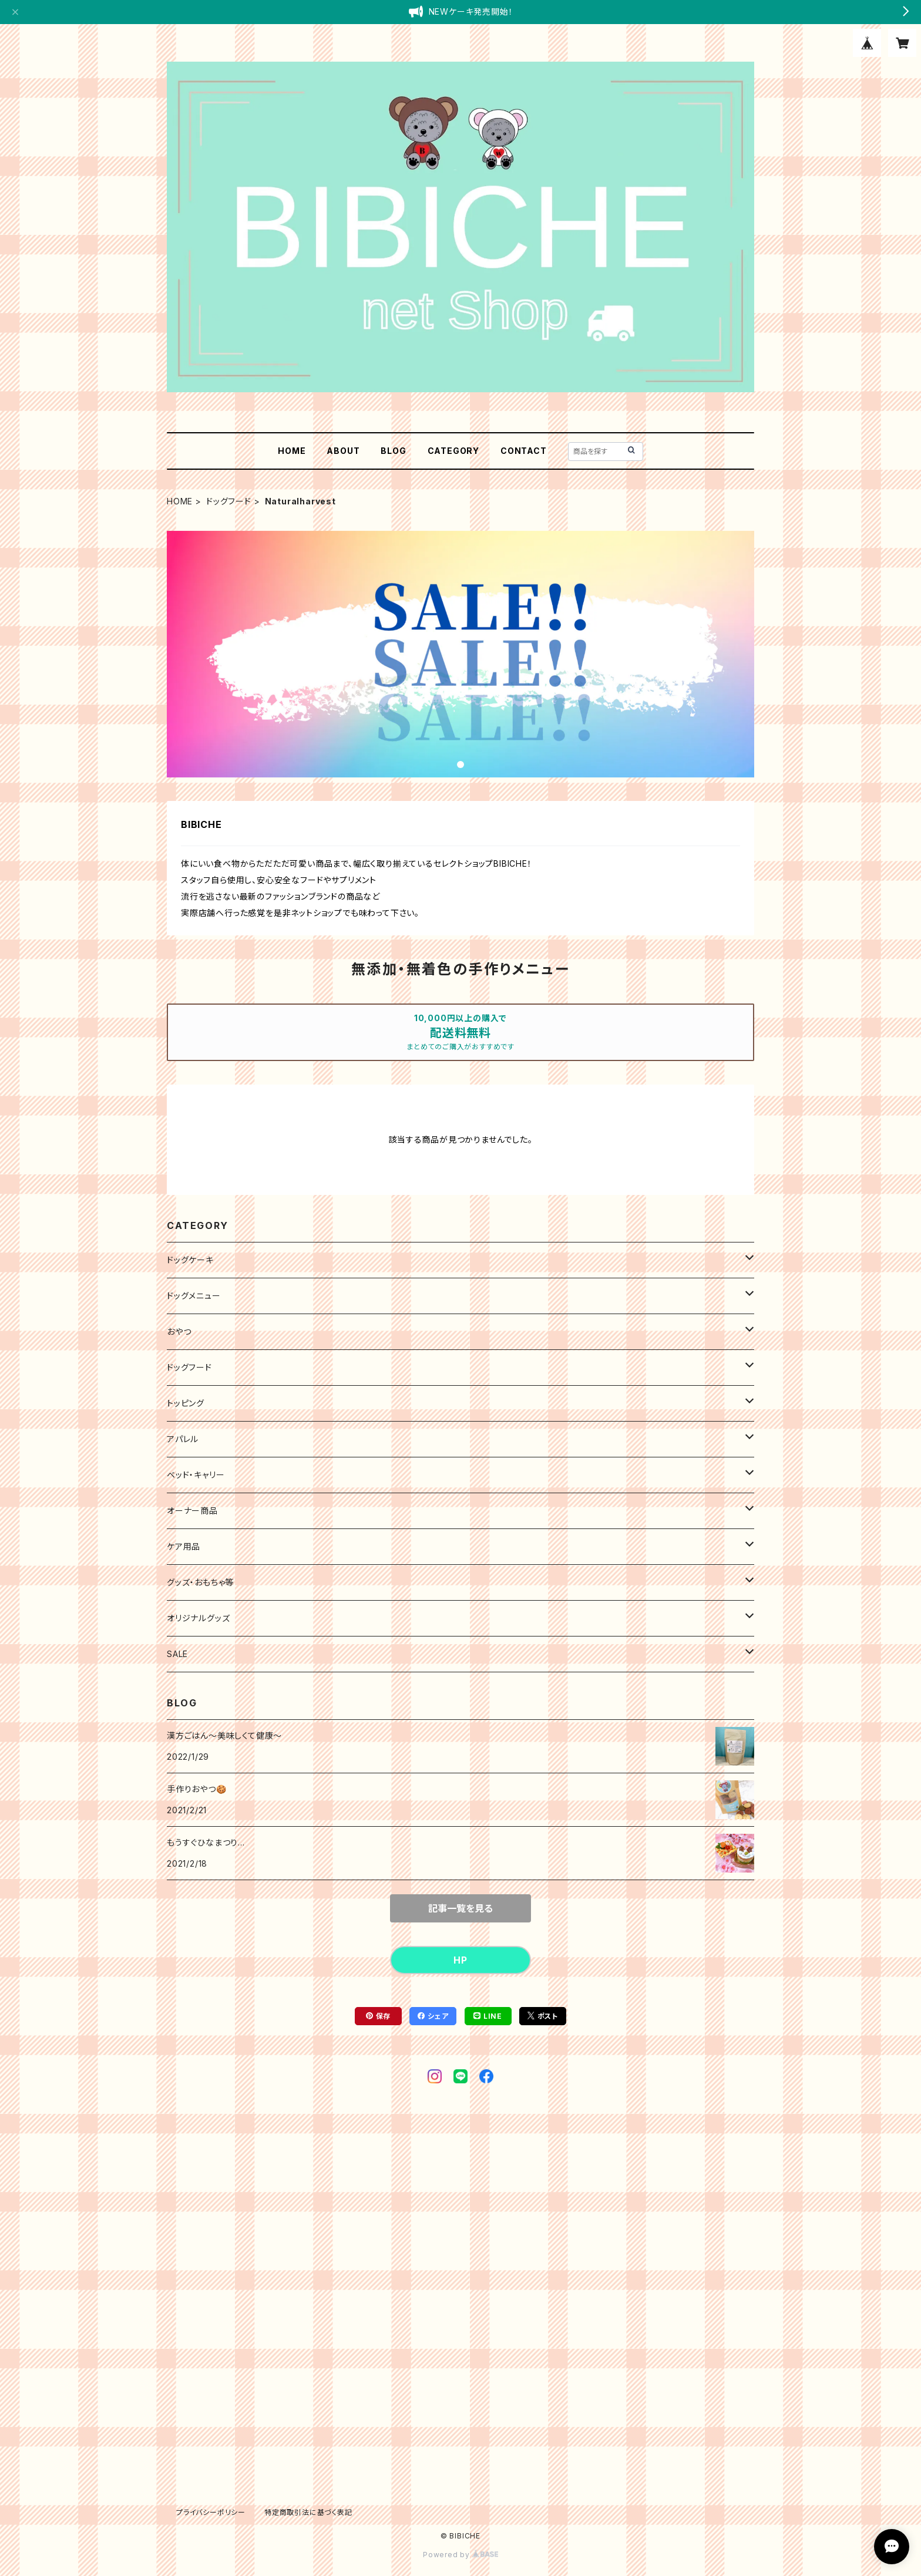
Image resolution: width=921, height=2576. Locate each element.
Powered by (460, 2554)
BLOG (393, 451)
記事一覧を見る (460, 1908)
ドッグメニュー (194, 1296)
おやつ (179, 1331)
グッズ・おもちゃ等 (200, 1582)
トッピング (185, 1403)
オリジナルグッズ (198, 1618)
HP (460, 1960)
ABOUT (343, 451)
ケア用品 (183, 1546)
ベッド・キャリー (195, 1475)
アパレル (183, 1439)
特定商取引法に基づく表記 (308, 2512)
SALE (177, 1654)
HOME (291, 451)
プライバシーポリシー (211, 2512)
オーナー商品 (192, 1511)
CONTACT (523, 451)
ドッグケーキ (190, 1260)
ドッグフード (228, 501)
